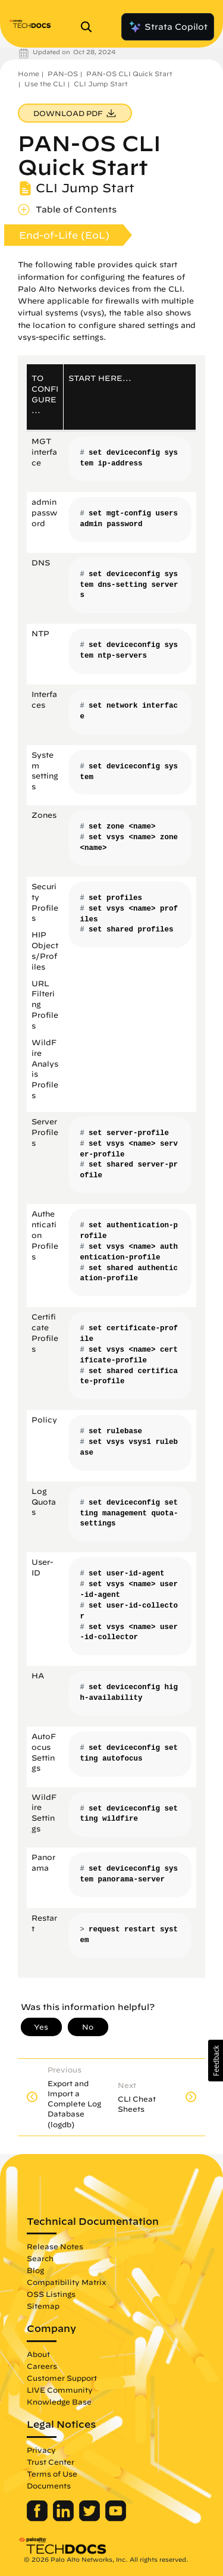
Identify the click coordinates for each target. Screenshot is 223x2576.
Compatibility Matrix (66, 2282)
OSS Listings (51, 2294)
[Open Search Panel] (90, 26)
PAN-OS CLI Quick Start (129, 73)
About (38, 2354)
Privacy (41, 2450)
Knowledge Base (59, 2401)
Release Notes (55, 2246)
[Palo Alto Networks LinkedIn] (64, 2518)
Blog (35, 2270)
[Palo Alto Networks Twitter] (90, 2518)
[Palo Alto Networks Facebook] (38, 2518)
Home (28, 73)
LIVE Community (60, 2390)
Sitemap (43, 2306)
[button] (215, 2060)
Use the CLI (44, 83)
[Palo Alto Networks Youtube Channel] (115, 2518)
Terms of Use (52, 2473)
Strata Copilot (168, 27)
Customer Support (62, 2378)
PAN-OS (63, 73)
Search (40, 2258)
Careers (42, 2366)
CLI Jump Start (101, 83)
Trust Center (50, 2462)
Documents (49, 2485)
